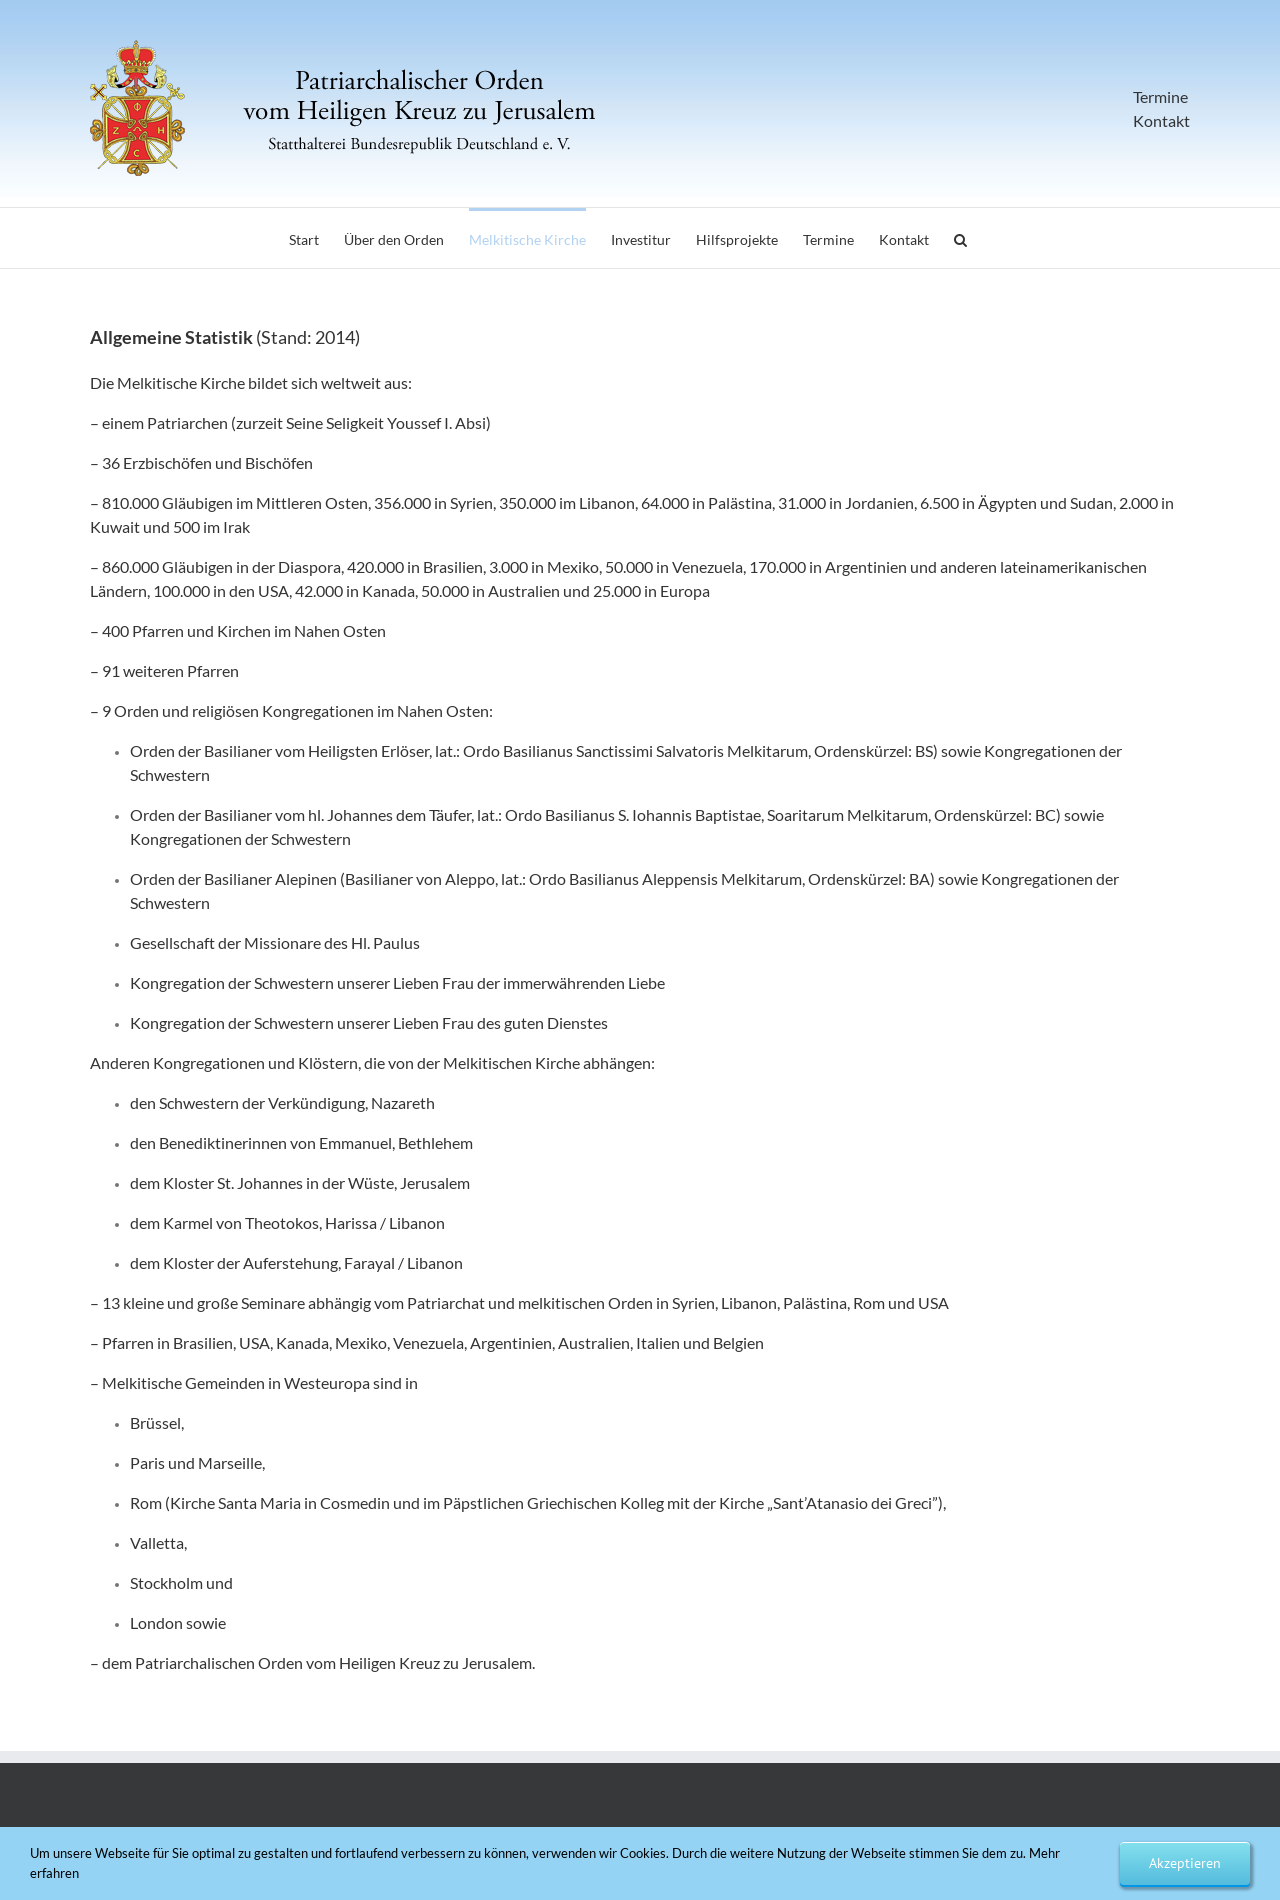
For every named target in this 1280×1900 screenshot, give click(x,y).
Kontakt (1161, 120)
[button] (960, 238)
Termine (1160, 96)
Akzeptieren (1185, 1863)
